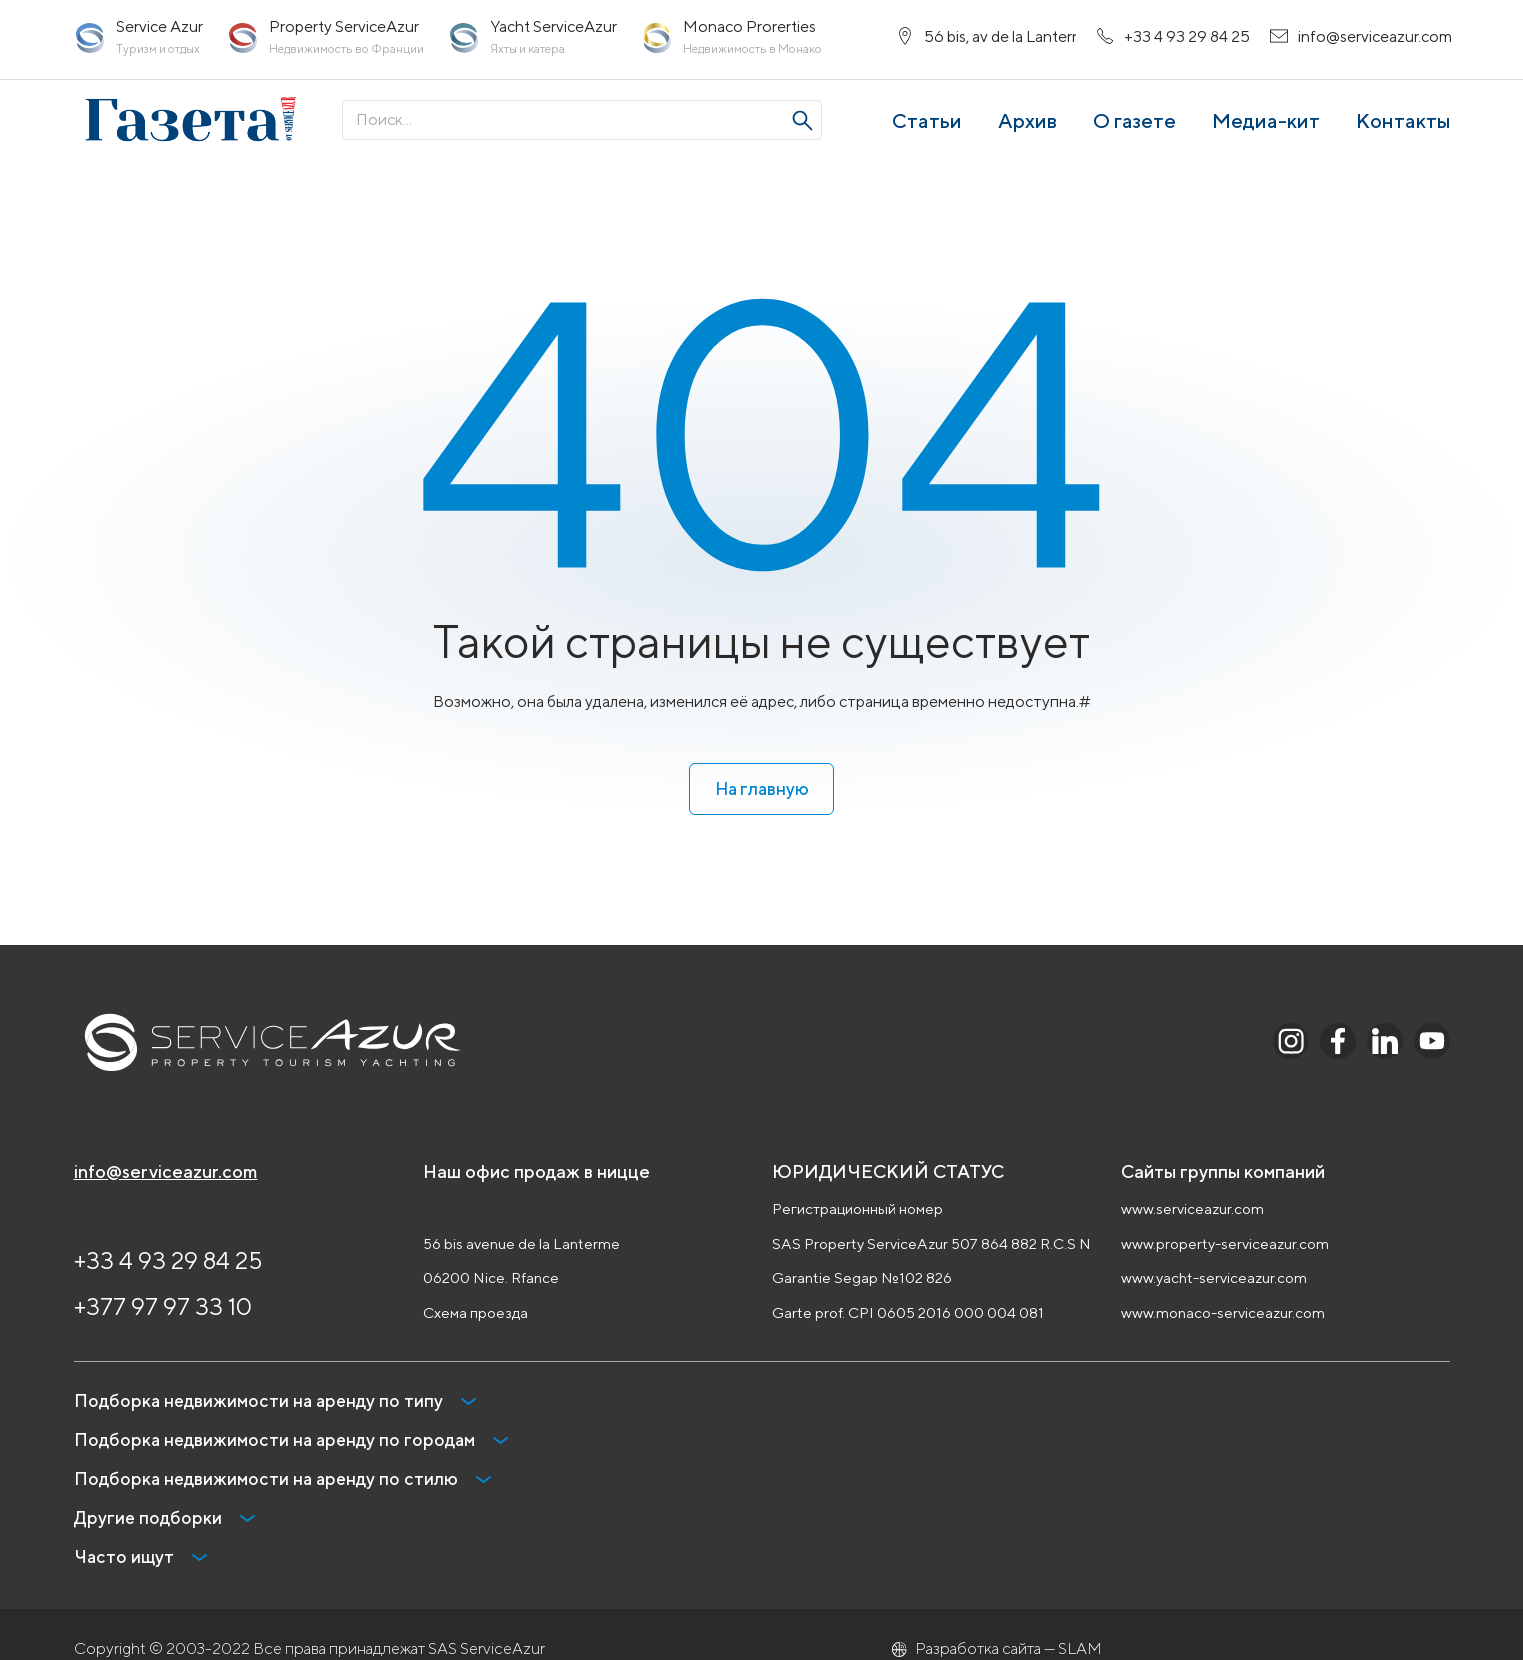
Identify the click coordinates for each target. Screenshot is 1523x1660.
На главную (761, 787)
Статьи (927, 128)
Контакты (1403, 128)
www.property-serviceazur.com (1225, 1244)
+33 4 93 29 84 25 (168, 1261)
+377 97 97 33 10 (163, 1307)
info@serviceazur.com (166, 1172)
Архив (1027, 128)
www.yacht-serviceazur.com (1214, 1278)
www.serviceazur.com (1192, 1209)
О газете (1134, 128)
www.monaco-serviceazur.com (1223, 1313)
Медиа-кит (1266, 128)
